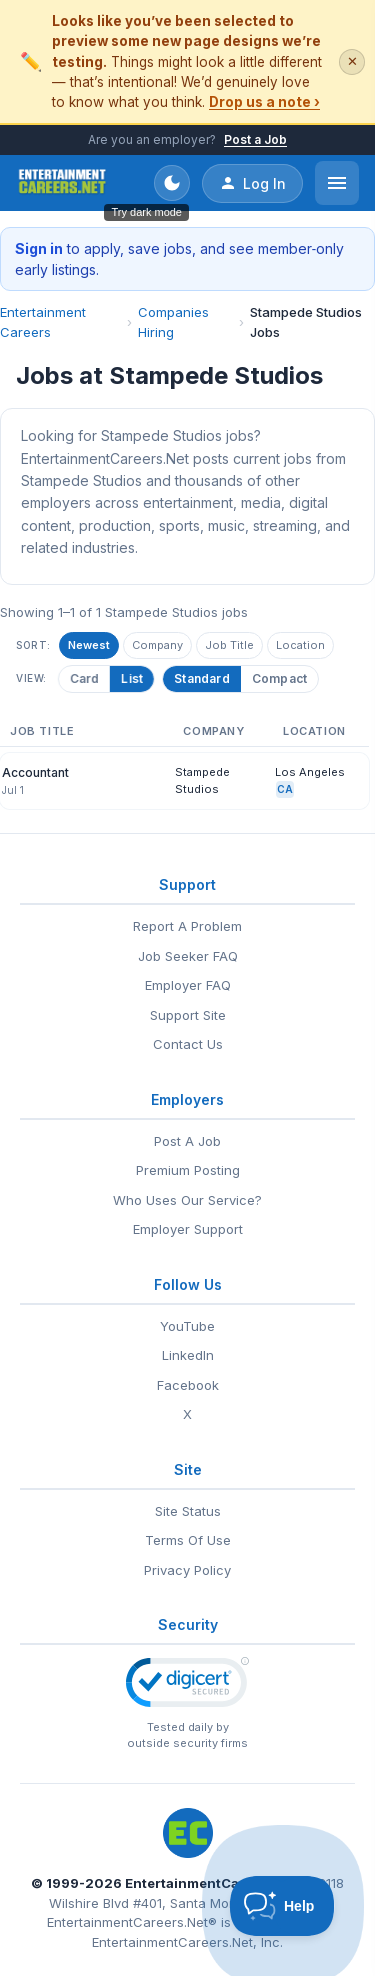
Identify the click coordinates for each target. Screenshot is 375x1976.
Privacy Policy (187, 1570)
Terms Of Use (188, 1540)
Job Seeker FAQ (188, 956)
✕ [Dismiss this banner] (352, 61)
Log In (252, 183)
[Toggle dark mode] (172, 183)
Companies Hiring (173, 322)
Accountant (35, 772)
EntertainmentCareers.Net (213, 1883)
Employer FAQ (188, 985)
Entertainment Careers (43, 322)
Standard (202, 678)
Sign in (39, 248)
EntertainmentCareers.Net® (132, 1922)
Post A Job (187, 1141)
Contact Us (188, 1044)
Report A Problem (187, 926)
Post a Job (255, 139)
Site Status (188, 1511)
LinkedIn (188, 1355)
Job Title (229, 645)
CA (285, 789)
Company (157, 645)
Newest (89, 645)
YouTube (187, 1326)
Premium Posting (188, 1170)
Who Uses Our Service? (187, 1200)
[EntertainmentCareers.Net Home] (62, 183)
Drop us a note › (264, 102)
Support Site (188, 1015)
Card (85, 678)
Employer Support (188, 1229)
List (133, 678)
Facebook (188, 1385)
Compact (279, 678)
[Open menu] (337, 183)
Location (300, 645)
